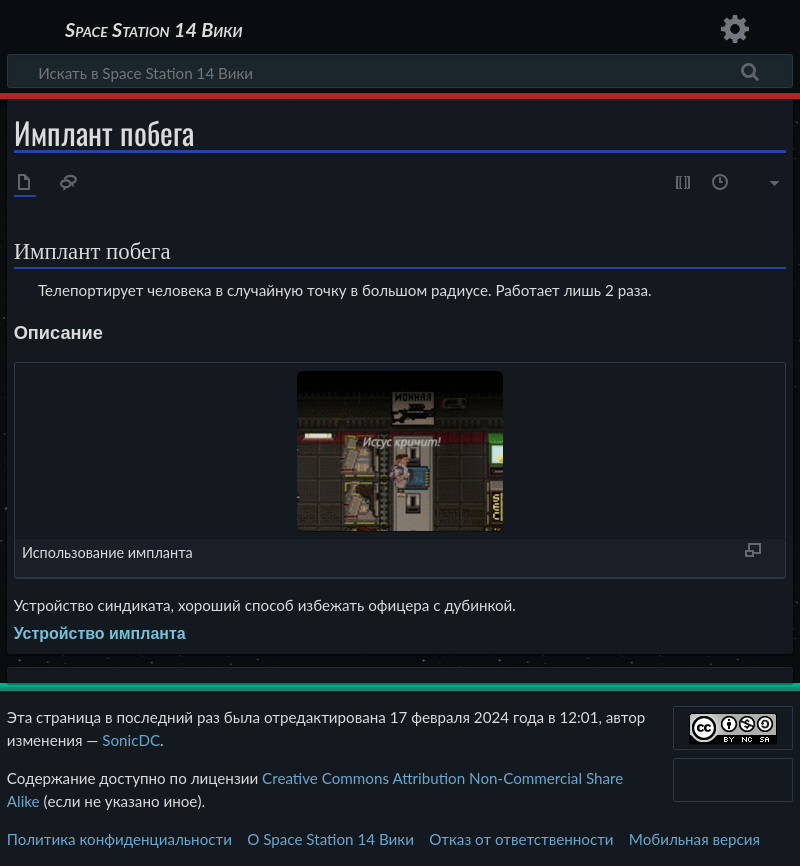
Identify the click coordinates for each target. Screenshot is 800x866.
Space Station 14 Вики (153, 30)
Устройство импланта (100, 633)
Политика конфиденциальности (119, 839)
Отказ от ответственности (521, 839)
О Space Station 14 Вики (330, 839)
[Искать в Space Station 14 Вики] (400, 71)
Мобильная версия (694, 839)
